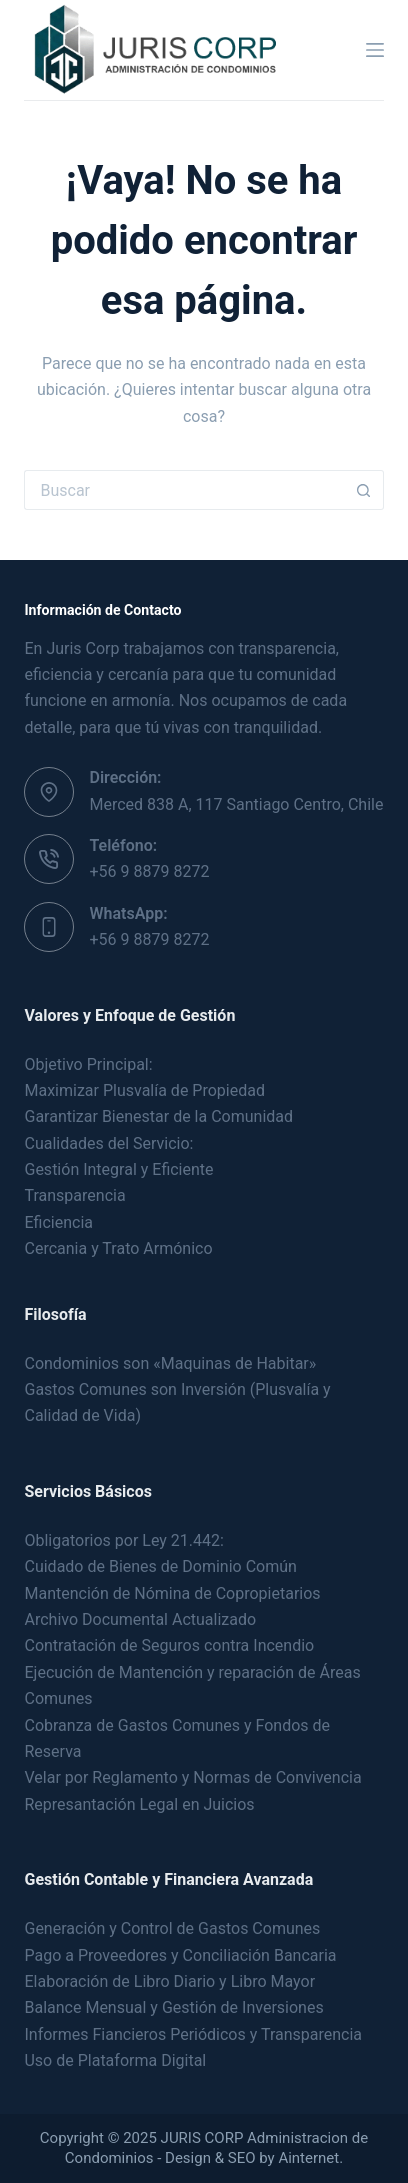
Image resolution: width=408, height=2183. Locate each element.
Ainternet (308, 2158)
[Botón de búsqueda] (364, 490)
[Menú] (375, 50)
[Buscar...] (183, 490)
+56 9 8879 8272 (149, 871)
